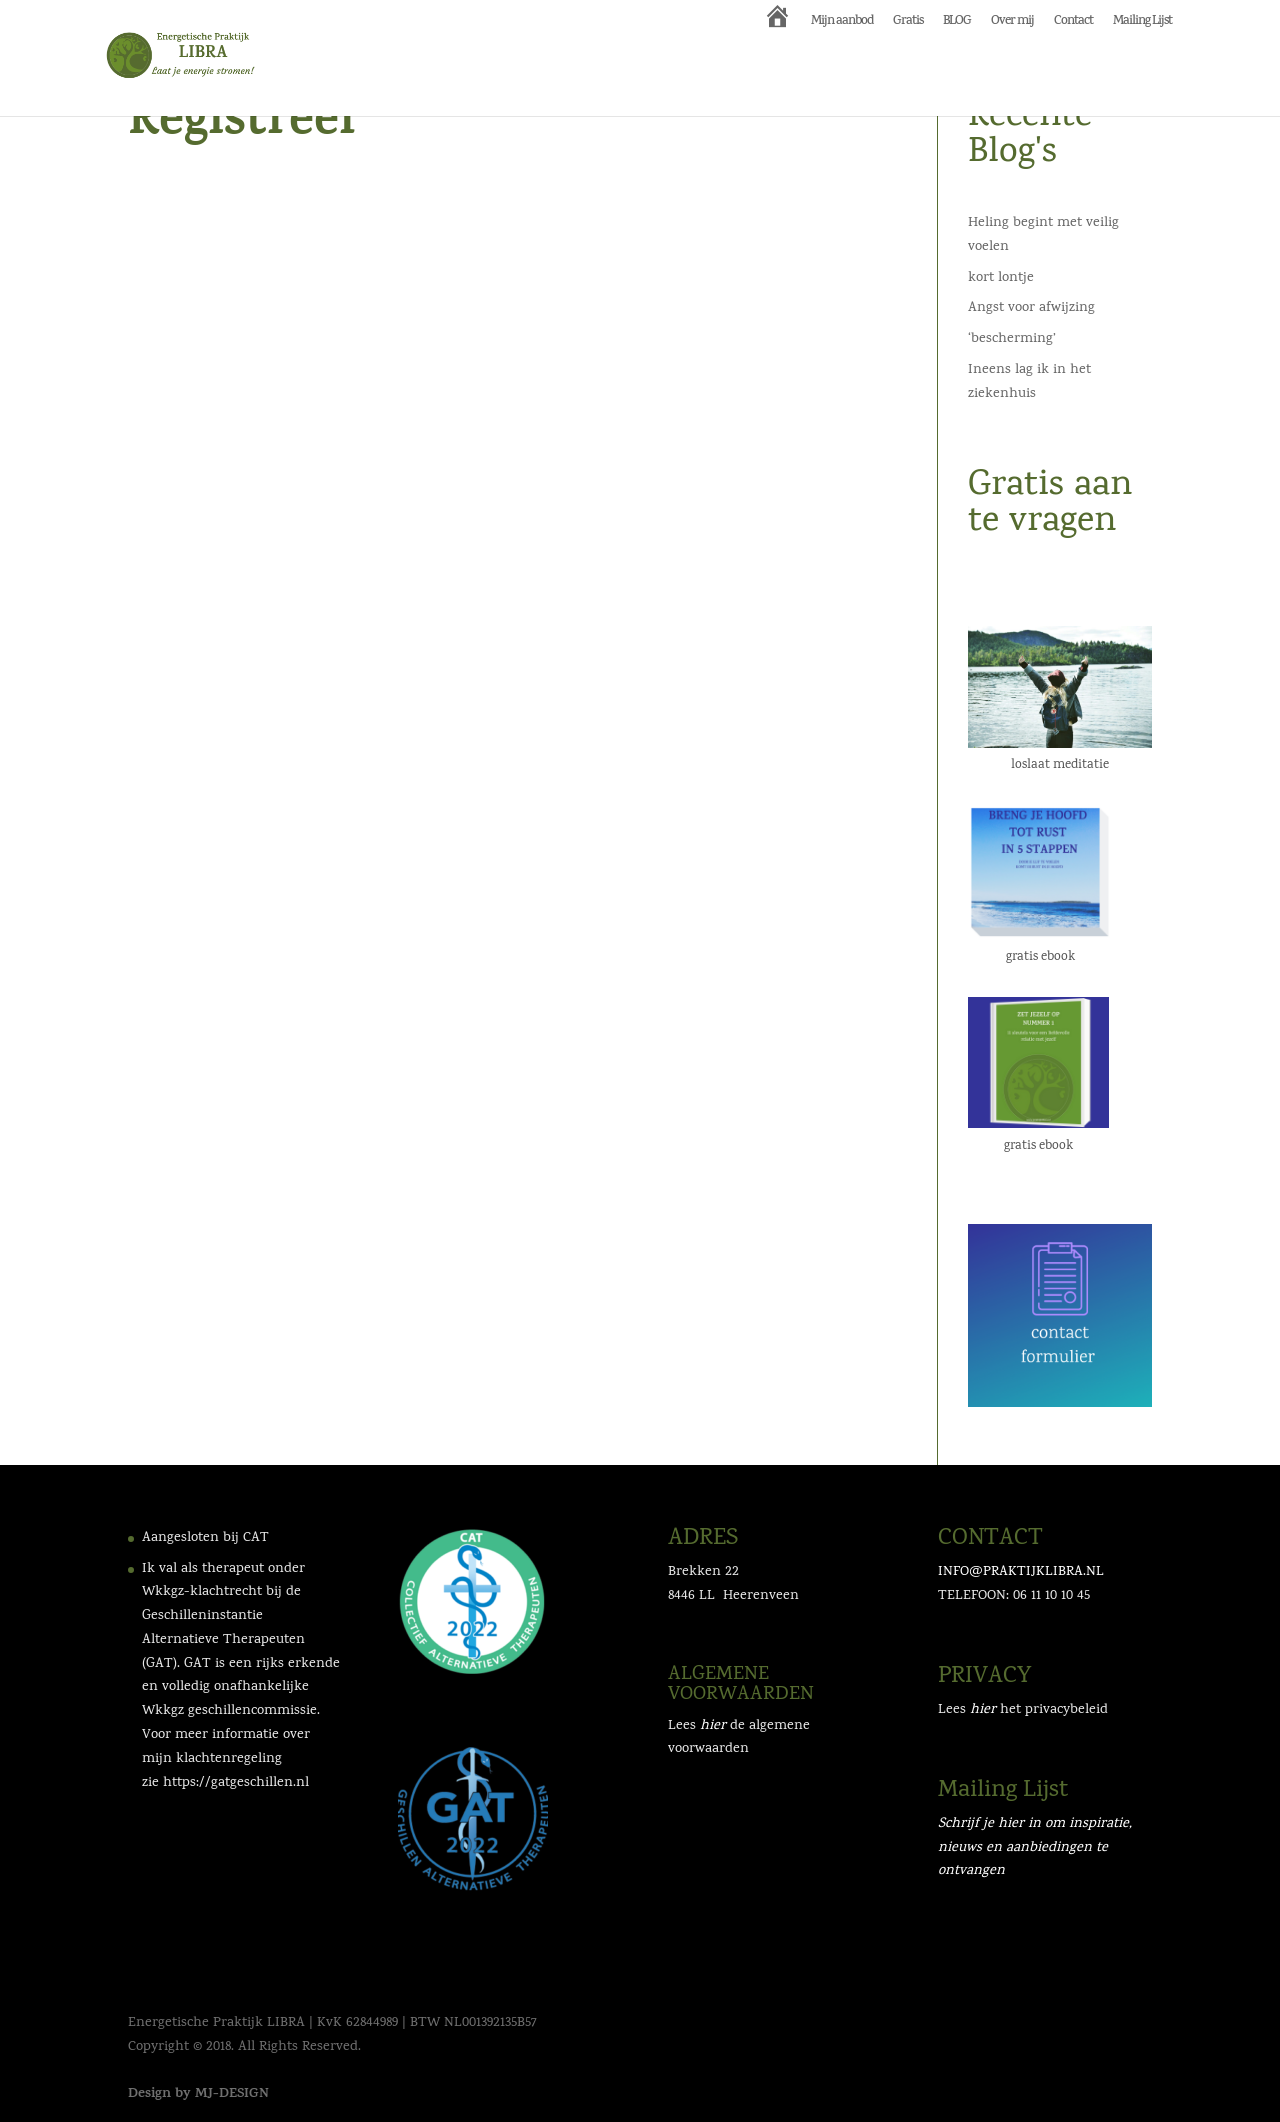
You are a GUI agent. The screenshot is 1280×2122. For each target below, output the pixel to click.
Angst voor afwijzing (1031, 308)
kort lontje (1001, 278)
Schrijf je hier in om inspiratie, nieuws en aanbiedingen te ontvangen (1035, 1848)
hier (983, 1710)
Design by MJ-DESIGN (198, 2094)
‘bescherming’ (1012, 339)
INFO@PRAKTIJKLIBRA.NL (1021, 1572)
